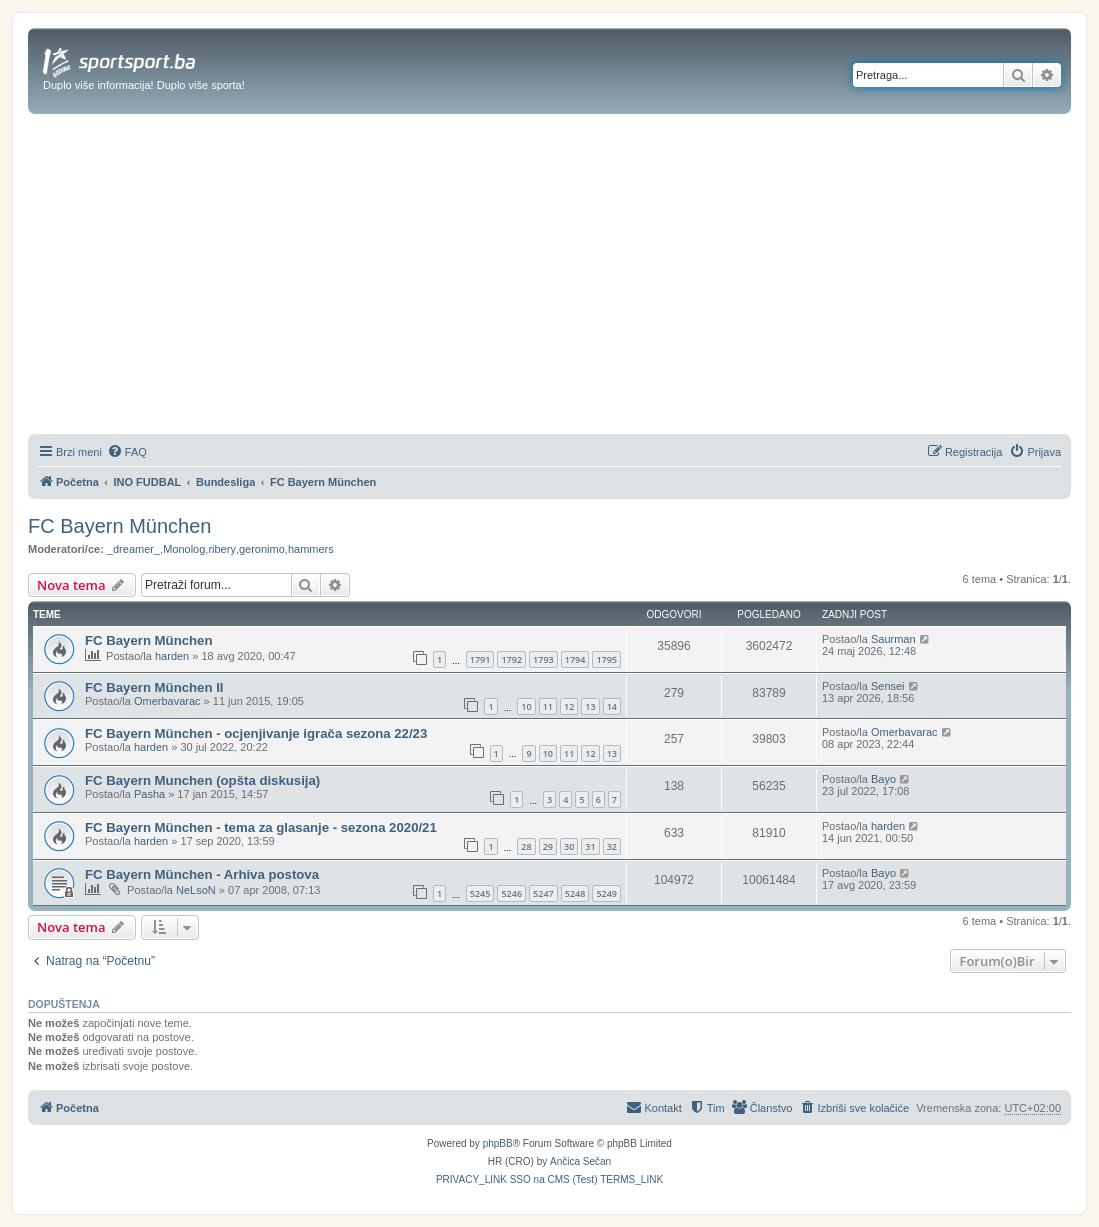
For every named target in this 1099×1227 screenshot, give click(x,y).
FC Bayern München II (154, 687)
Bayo (883, 779)
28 (526, 846)
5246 (511, 893)
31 (590, 846)
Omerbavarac (167, 701)
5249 (606, 893)
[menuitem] (127, 452)
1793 (543, 659)
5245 (480, 893)
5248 (575, 893)
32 (612, 846)
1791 (480, 659)
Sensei (888, 686)
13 (590, 706)
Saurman (893, 639)
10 (526, 706)
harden (172, 656)
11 (548, 706)
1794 (575, 659)
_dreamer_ (133, 549)
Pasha (149, 794)
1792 (511, 659)
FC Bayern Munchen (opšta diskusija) (202, 780)
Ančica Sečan (580, 1161)
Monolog (184, 549)
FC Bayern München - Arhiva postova (202, 874)
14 (612, 706)
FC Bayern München (119, 526)
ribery (222, 549)
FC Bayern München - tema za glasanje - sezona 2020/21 (261, 827)
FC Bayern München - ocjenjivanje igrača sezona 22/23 (256, 733)
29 (548, 846)
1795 (606, 659)
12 (569, 706)
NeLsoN (196, 890)
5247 (543, 893)
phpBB (498, 1143)
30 (569, 846)
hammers (311, 549)
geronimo (262, 549)
